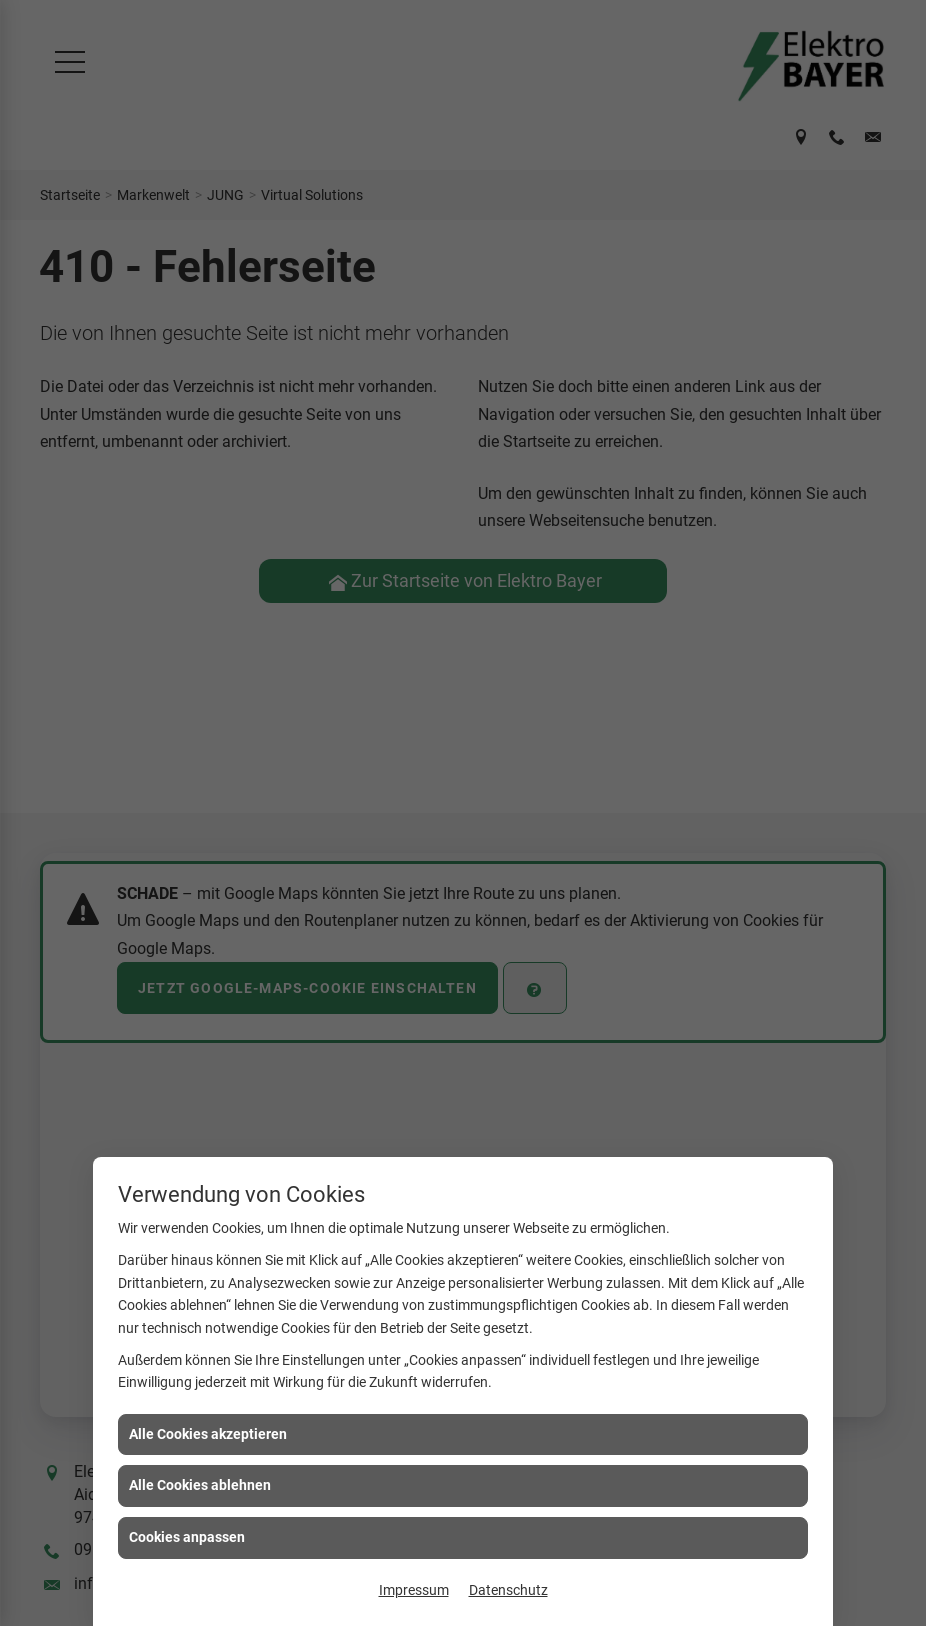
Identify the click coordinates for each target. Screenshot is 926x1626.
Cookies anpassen (187, 1537)
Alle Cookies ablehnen (200, 1485)
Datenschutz (508, 1590)
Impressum (414, 1590)
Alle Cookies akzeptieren (208, 1434)
